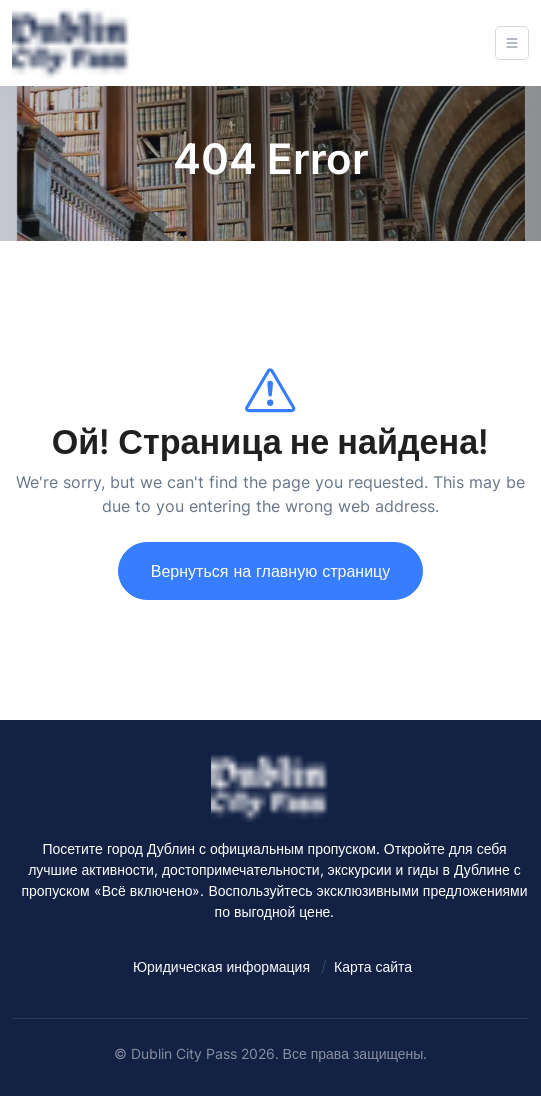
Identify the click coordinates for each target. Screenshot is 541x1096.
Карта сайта (373, 966)
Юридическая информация (221, 966)
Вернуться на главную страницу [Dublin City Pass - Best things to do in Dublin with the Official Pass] (270, 571)
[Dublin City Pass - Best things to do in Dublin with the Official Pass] (72, 43)
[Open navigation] (512, 43)
